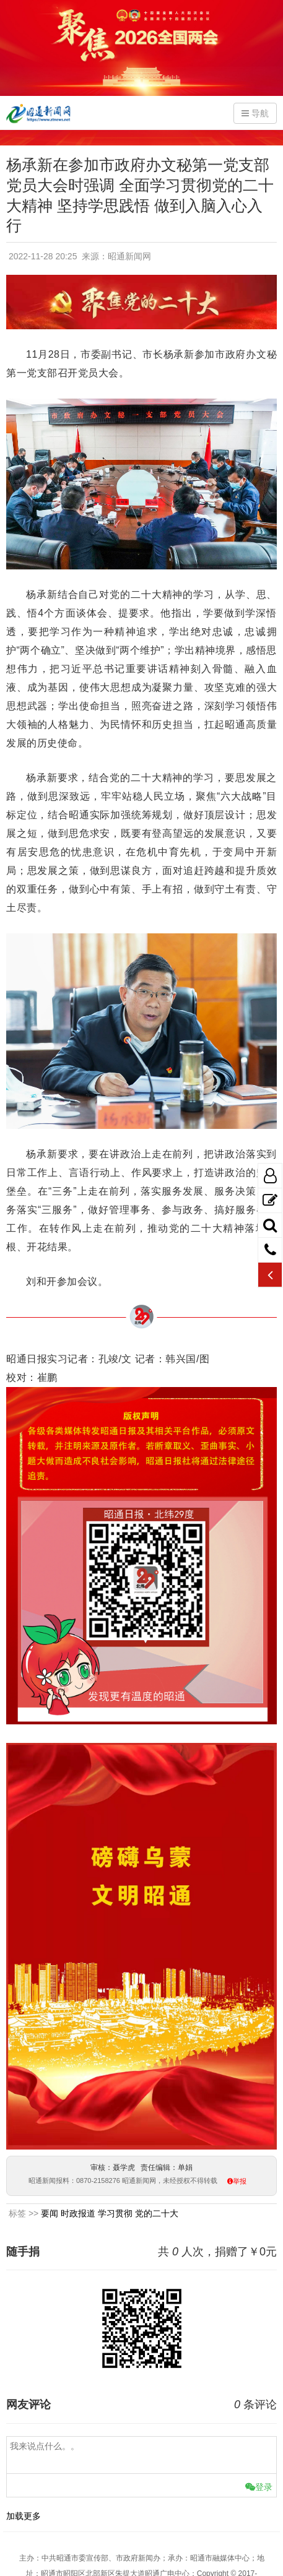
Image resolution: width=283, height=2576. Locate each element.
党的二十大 (156, 2213)
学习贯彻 (115, 2213)
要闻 (49, 2213)
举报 (239, 2181)
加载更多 (23, 2516)
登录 (258, 2487)
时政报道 (78, 2213)
